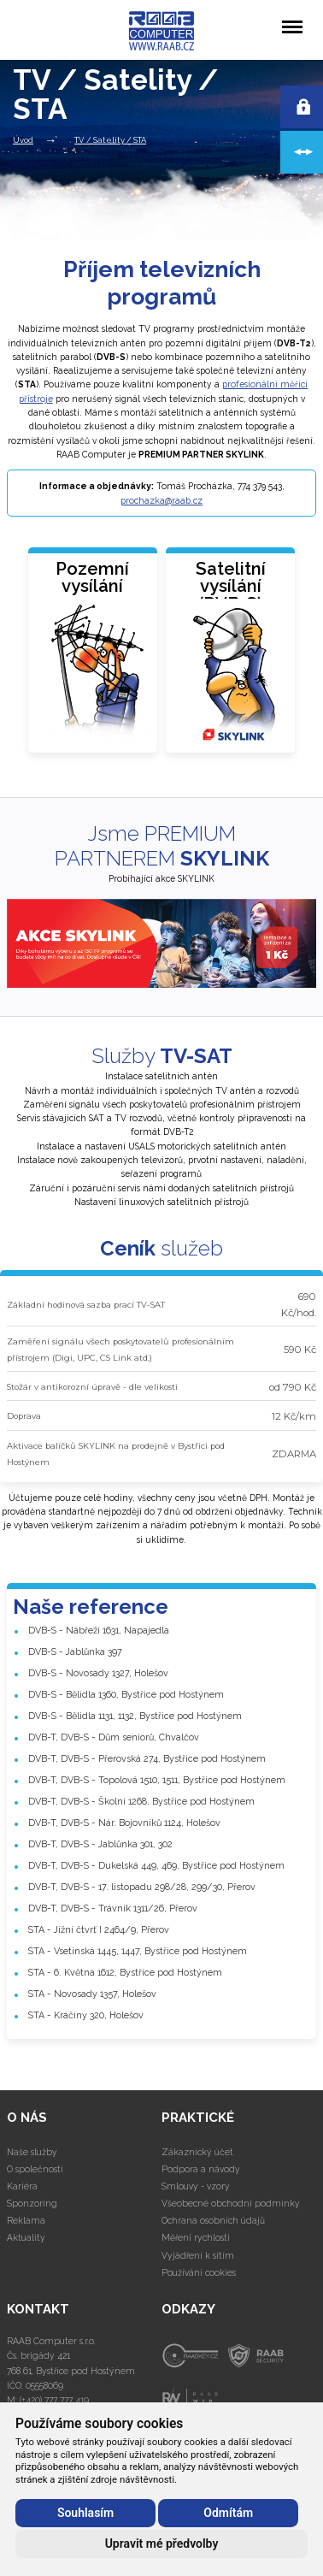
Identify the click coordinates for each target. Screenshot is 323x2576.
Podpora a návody (201, 2169)
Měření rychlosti (196, 2237)
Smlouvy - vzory (196, 2186)
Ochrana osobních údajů (213, 2220)
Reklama (26, 2220)
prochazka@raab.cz (161, 500)
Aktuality (26, 2237)
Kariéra (22, 2186)
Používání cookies (199, 2272)
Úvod (23, 140)
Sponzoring (32, 2203)
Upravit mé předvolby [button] (162, 2543)
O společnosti (35, 2169)
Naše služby (32, 2152)
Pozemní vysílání (92, 577)
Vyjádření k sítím (198, 2255)
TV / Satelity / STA (110, 140)
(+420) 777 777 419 (54, 2400)
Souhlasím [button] (85, 2513)
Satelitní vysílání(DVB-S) (231, 586)
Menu (292, 18)
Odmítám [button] (228, 2513)
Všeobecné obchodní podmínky (231, 2203)
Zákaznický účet (197, 2152)
